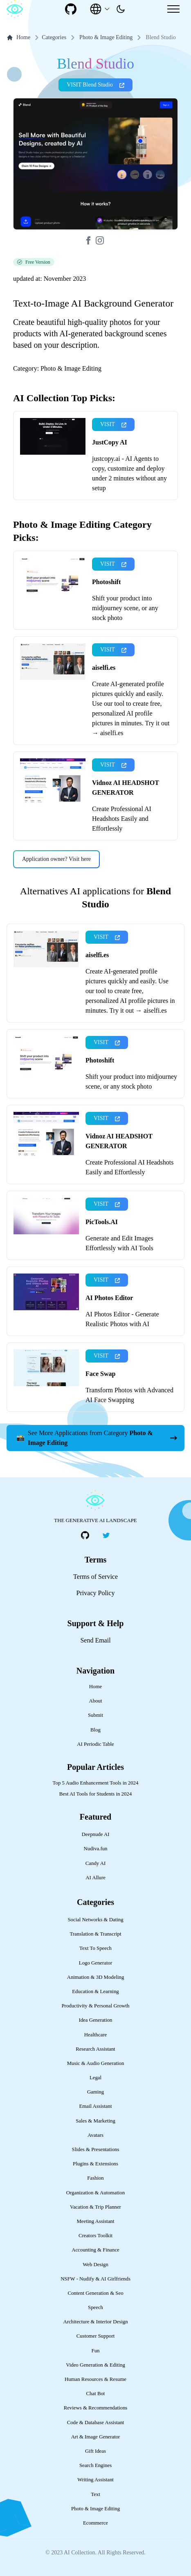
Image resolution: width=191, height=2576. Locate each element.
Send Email (95, 1640)
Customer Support (95, 2336)
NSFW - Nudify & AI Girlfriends (95, 2279)
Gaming (95, 2092)
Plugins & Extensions (95, 2164)
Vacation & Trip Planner (95, 2207)
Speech (95, 2307)
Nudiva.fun (96, 1848)
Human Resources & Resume (95, 2379)
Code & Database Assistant (95, 2422)
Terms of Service (95, 1576)
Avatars (95, 2135)
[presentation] (120, 9)
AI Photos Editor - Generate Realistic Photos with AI (122, 1319)
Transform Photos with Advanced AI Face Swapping (129, 1395)
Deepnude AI (96, 1834)
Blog (95, 1730)
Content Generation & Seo (95, 2293)
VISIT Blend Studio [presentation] (95, 85)
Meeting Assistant (95, 2221)
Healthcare (95, 2035)
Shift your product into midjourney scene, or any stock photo (125, 608)
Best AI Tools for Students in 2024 (95, 1794)
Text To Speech (95, 1948)
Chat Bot (95, 2393)
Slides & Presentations (95, 2149)
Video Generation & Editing (95, 2365)
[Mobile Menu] (173, 9)
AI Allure (95, 1877)
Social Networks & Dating (95, 1920)
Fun (96, 2351)
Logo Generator (95, 1963)
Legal (95, 2077)
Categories (49, 37)
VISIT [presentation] (113, 424)
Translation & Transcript (95, 1934)
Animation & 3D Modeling (95, 1977)
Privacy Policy (95, 1592)
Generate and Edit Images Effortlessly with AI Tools (119, 1243)
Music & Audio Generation (95, 2063)
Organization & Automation (95, 2193)
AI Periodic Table (95, 1744)
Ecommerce (95, 2523)
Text (95, 2494)
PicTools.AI (101, 1221)
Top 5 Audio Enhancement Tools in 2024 (96, 1783)
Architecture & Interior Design (95, 2322)
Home (18, 37)
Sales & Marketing (95, 2121)
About (95, 1701)
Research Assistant (95, 2049)
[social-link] (70, 9)
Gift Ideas (95, 2451)
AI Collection (79, 2552)
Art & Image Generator (95, 2437)
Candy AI (95, 1863)
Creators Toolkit (95, 2235)
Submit (95, 1715)
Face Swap (100, 1373)
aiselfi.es (103, 667)
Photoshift (106, 581)
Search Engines (95, 2465)
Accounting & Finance (95, 2250)
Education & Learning (95, 1991)
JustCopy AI (109, 442)
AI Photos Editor (109, 1297)
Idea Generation (95, 2020)
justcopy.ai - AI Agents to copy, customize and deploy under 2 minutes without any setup (129, 473)
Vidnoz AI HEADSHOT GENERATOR (125, 787)
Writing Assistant (95, 2480)
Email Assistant (95, 2106)
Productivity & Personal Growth (96, 2006)
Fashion (95, 2178)
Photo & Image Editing (106, 37)
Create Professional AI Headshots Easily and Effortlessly (121, 818)
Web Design (95, 2264)
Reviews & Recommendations (96, 2408)
